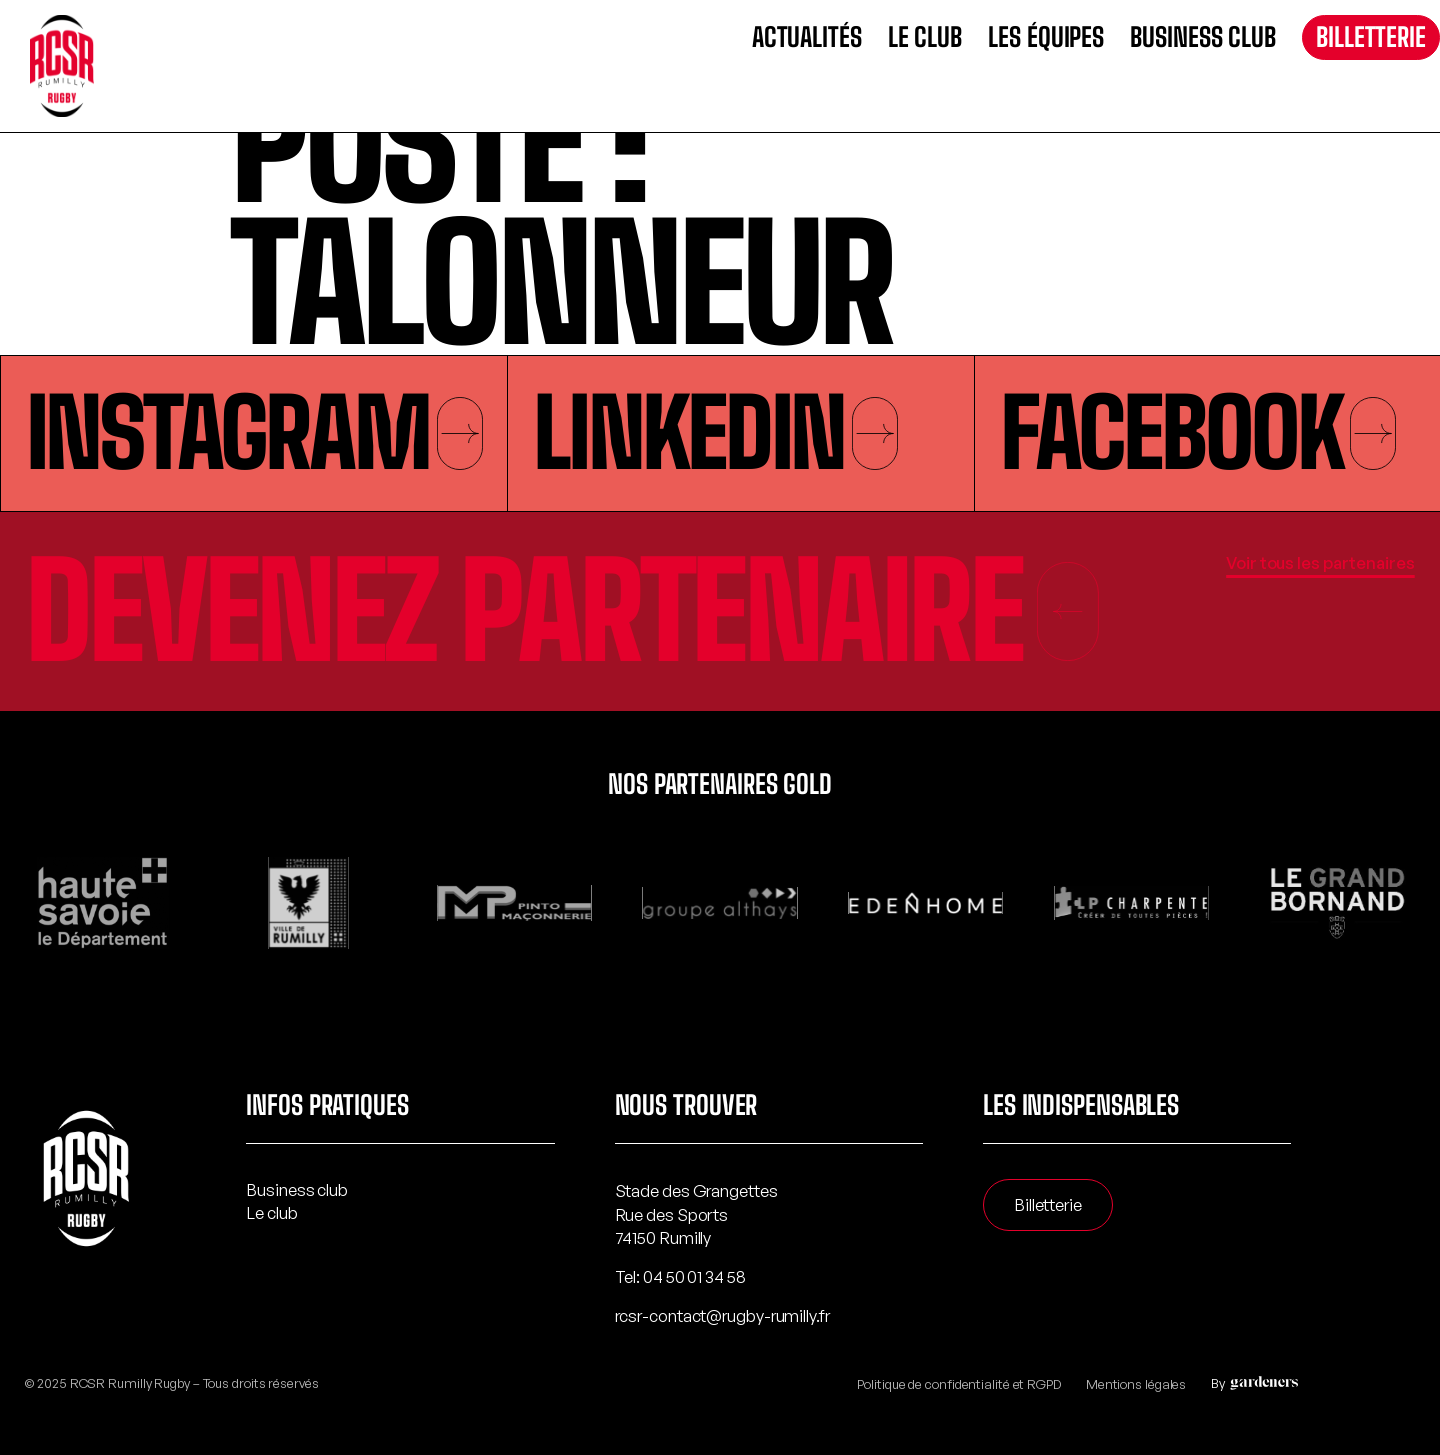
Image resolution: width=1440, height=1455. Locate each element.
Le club (925, 37)
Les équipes (1046, 37)
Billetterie (1371, 37)
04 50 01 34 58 (694, 1276)
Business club (1203, 37)
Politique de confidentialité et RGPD (958, 1384)
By (1251, 1383)
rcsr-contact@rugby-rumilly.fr (722, 1315)
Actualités (807, 37)
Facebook (1198, 432)
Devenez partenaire (563, 611)
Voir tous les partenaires (1320, 562)
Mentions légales (1136, 1384)
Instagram (254, 432)
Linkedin (715, 432)
